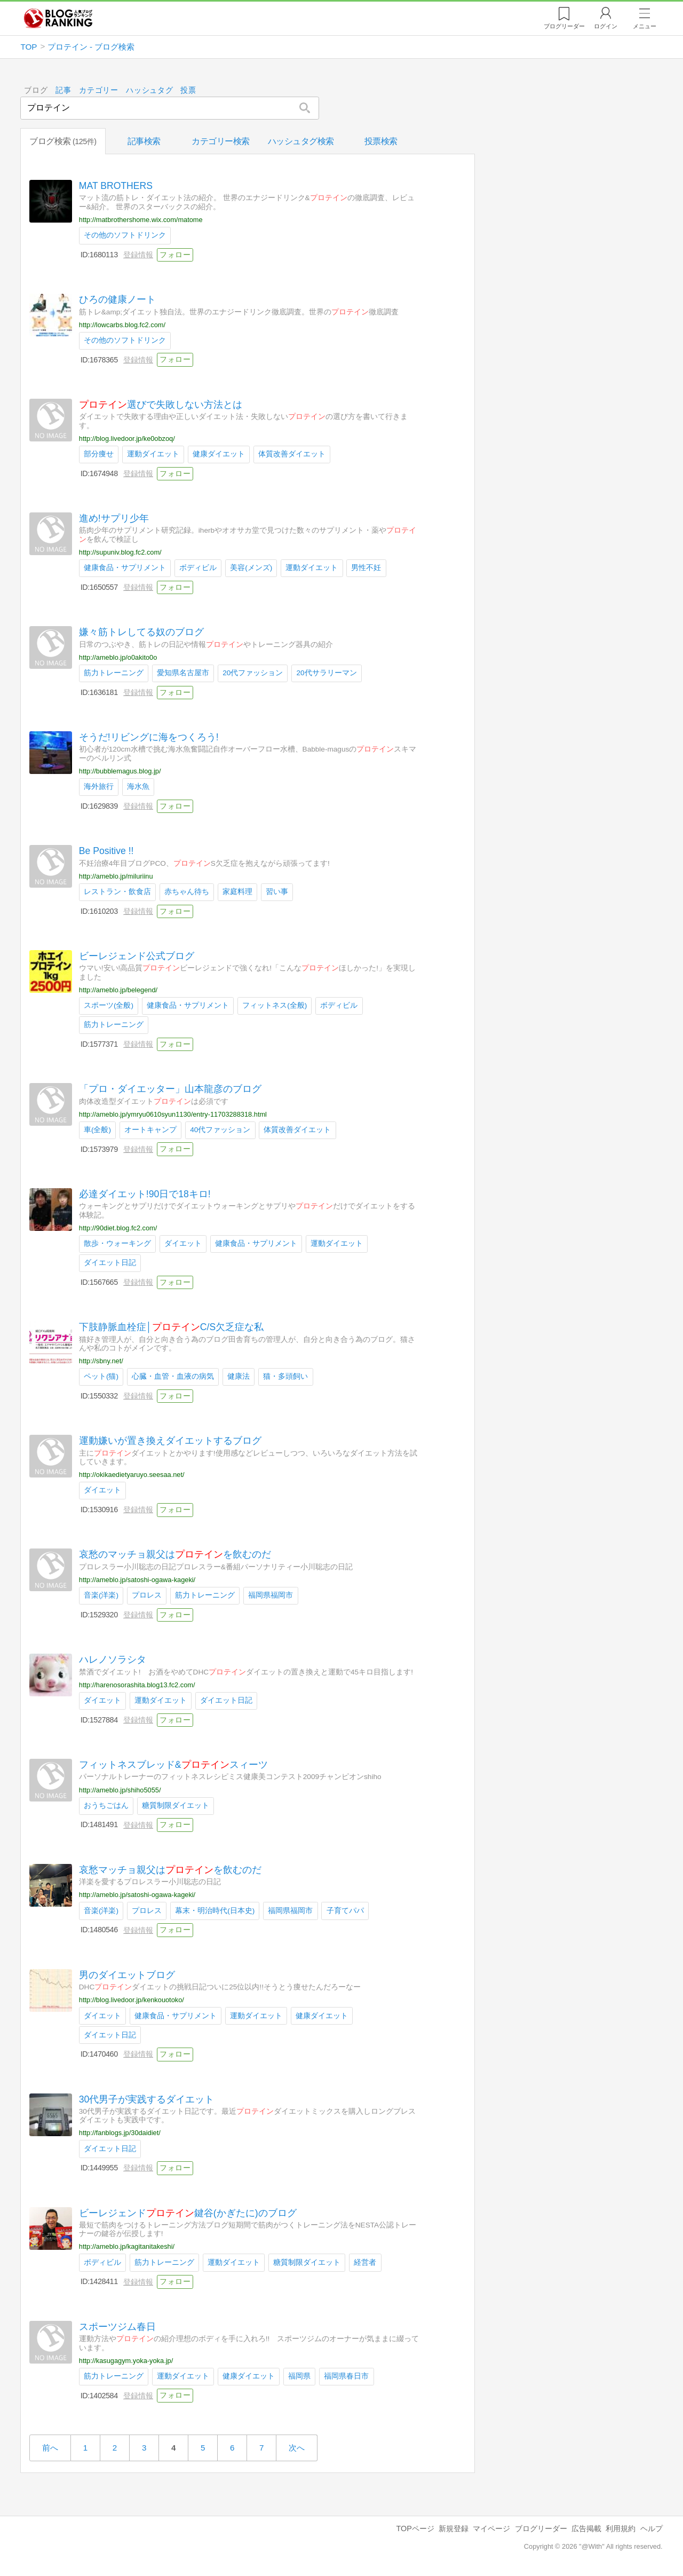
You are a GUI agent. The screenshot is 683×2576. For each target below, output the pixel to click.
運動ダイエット (153, 454)
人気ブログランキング (58, 18)
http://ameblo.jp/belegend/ (118, 990)
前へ (50, 2447)
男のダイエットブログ (127, 1974)
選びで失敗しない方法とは (160, 404)
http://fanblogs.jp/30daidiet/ (120, 2133)
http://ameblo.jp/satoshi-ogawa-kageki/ (137, 1580)
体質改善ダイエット (292, 454)
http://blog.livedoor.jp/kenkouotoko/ (131, 2000)
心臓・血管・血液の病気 (173, 1376)
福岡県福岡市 (271, 1595)
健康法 (239, 1376)
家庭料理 (238, 892)
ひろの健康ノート (117, 299)
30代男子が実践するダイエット (147, 2098)
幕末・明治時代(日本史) (215, 1910)
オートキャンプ (151, 1130)
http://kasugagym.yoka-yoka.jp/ (126, 2360)
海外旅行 (99, 787)
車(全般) (97, 1130)
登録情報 (138, 254)
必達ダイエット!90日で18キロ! (145, 1194)
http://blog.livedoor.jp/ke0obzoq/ (127, 438)
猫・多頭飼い (286, 1376)
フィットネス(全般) (275, 1005)
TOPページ (415, 2528)
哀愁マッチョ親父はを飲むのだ (170, 1869)
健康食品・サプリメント (125, 568)
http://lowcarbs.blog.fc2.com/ (122, 324)
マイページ (491, 2528)
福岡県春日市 (346, 2376)
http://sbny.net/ (101, 1361)
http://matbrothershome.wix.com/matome (141, 219)
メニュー (644, 26)
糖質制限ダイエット (175, 1805)
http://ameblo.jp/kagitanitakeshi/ (126, 2246)
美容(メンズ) (252, 568)
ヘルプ (651, 2528)
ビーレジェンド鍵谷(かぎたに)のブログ (188, 2212)
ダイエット (183, 1243)
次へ (297, 2447)
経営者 (365, 2262)
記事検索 (144, 141)
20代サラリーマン (327, 673)
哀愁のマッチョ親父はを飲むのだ (175, 1554)
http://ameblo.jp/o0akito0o (118, 657)
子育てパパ (345, 1910)
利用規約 (621, 2528)
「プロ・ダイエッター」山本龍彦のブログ (170, 1089)
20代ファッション (253, 673)
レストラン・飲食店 (117, 892)
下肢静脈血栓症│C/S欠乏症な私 (171, 1327)
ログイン (605, 26)
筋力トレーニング (114, 673)
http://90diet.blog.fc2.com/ (118, 1227)
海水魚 (138, 787)
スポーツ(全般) (108, 1005)
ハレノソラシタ (112, 1659)
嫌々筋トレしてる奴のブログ (141, 632)
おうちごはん (106, 1805)
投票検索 (381, 141)
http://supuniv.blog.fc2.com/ (120, 552)
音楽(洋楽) (101, 1595)
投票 (188, 90)
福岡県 (300, 2376)
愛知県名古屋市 (183, 673)
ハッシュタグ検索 (301, 141)
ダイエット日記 (110, 1263)
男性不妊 (367, 568)
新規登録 (453, 2528)
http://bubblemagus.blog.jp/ (120, 771)
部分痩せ (99, 454)
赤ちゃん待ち (186, 892)
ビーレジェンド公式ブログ (136, 956)
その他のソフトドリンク (125, 235)
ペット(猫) (101, 1376)
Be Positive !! (106, 851)
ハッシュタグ (149, 90)
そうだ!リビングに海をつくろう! (149, 737)
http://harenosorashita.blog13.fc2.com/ (137, 1684)
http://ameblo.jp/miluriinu (116, 876)
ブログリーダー (541, 2528)
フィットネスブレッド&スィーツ (173, 1764)
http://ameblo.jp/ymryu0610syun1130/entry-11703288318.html (173, 1114)
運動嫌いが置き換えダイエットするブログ (170, 1440)
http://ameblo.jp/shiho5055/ (120, 1789)
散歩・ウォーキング (117, 1243)
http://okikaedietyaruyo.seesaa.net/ (132, 1475)
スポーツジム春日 (117, 2326)
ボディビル (198, 568)
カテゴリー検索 (221, 141)
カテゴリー (98, 90)
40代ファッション (220, 1130)
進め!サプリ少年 (114, 518)
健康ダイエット (219, 454)
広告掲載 (586, 2528)
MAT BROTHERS (116, 185)
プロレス (147, 1595)
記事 (63, 90)
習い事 (277, 892)
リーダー (564, 26)
